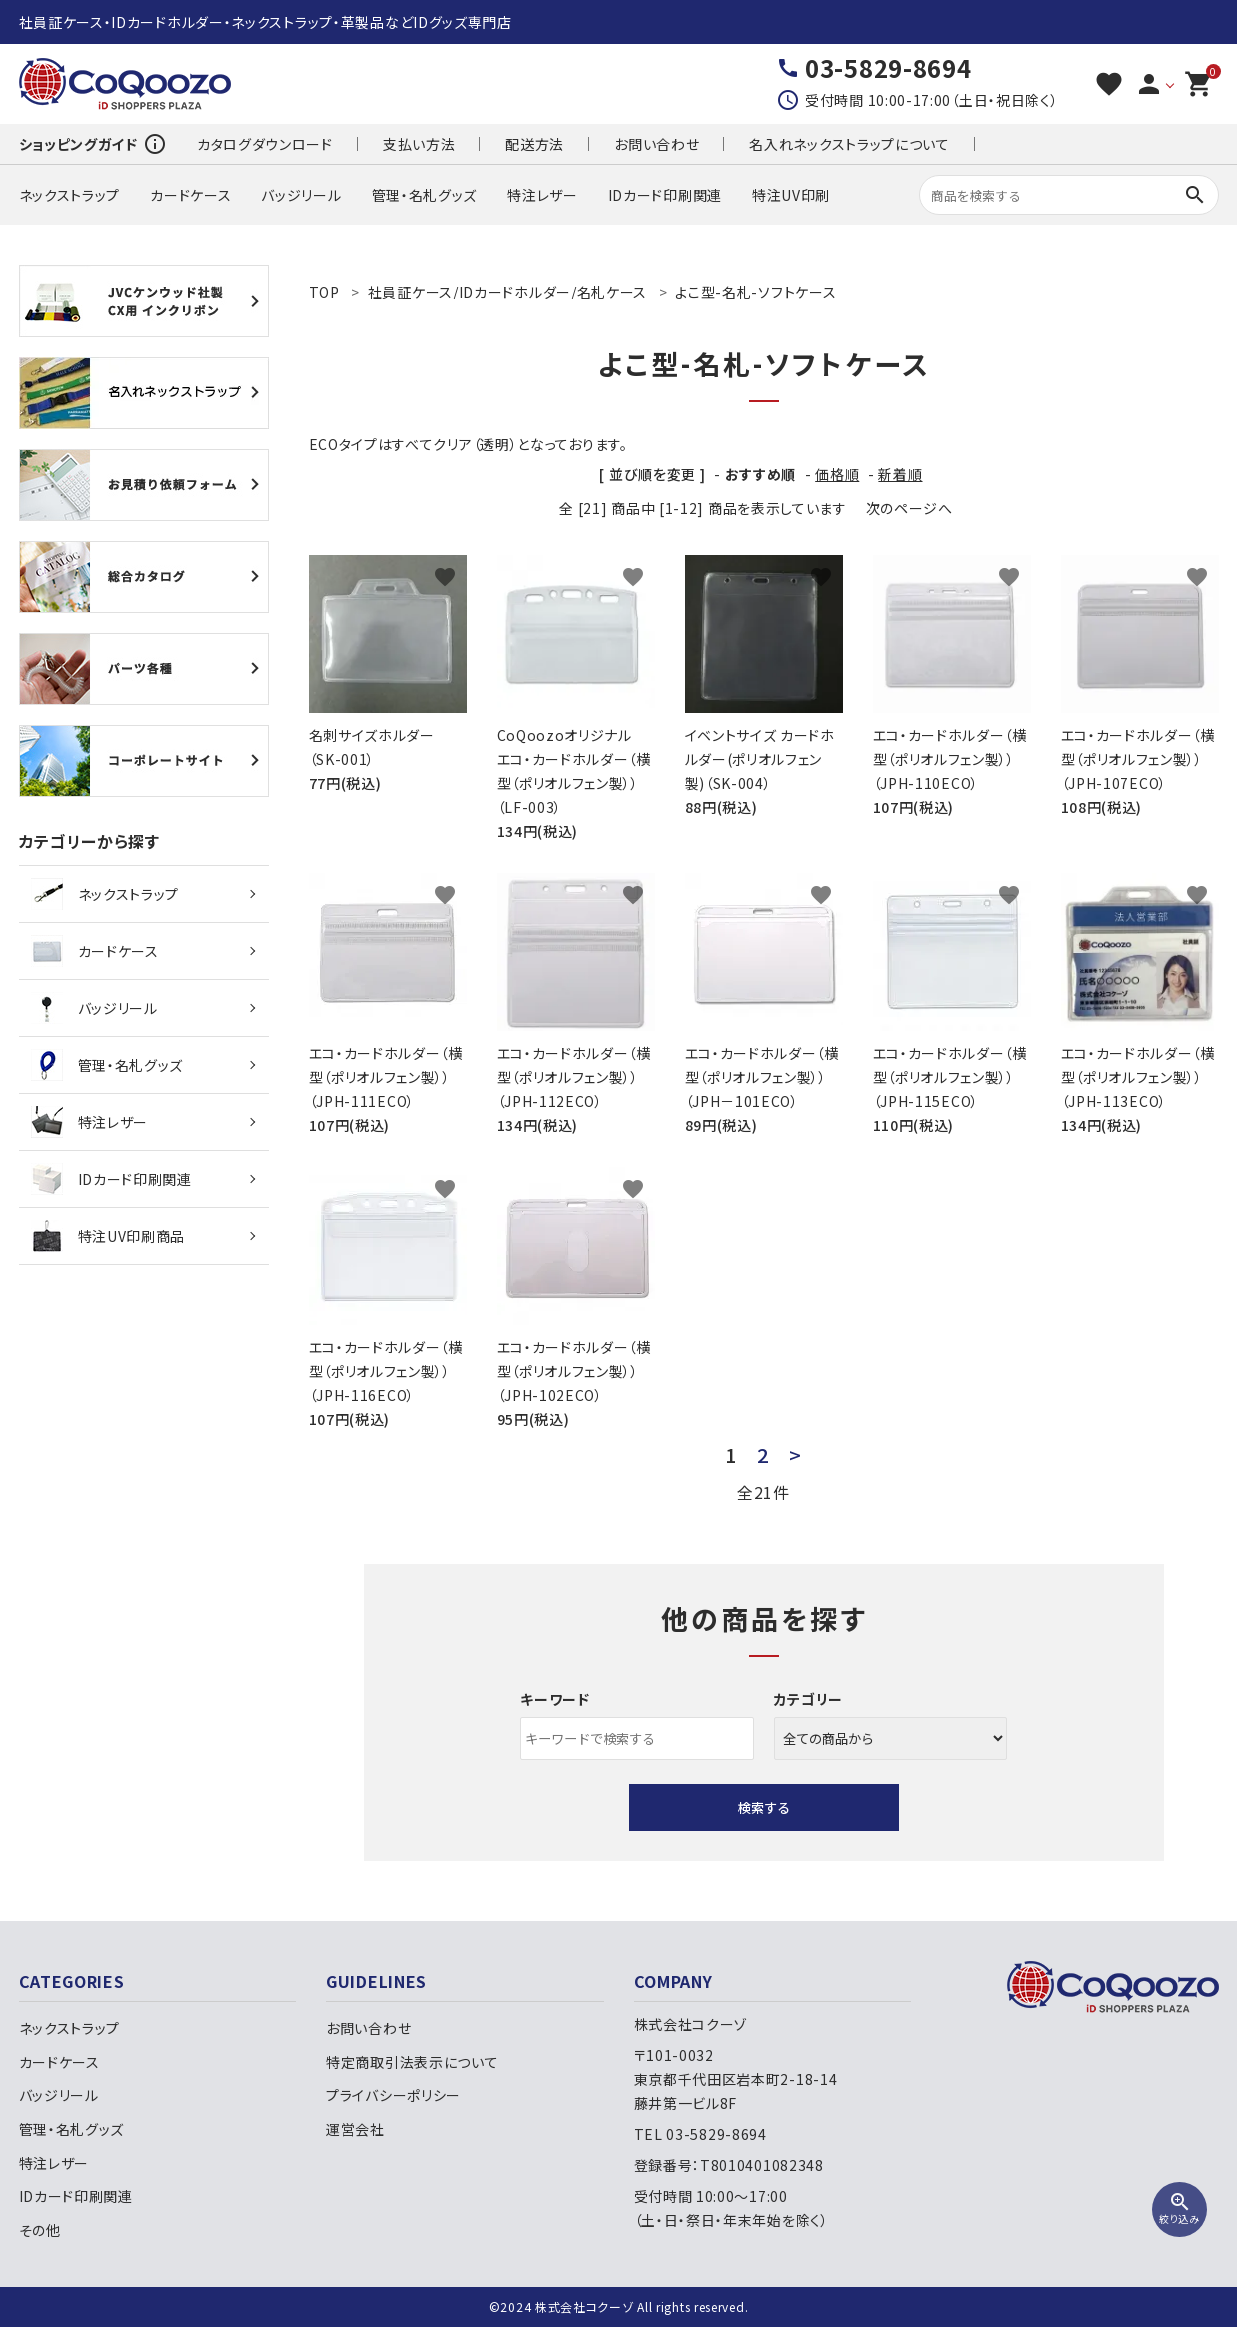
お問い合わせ (656, 144)
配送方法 (534, 144)
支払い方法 (419, 144)
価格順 (837, 474)
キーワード (555, 1699)
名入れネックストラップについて (849, 144)
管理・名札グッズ (425, 195)
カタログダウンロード (265, 144)
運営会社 (355, 2129)
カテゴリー (809, 1699)
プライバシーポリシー (393, 2095)
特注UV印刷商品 (108, 1236)
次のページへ (909, 508)
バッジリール (301, 195)
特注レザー (542, 195)
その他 (40, 2230)
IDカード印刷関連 (665, 195)
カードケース (190, 195)
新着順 (900, 474)
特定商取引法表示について (412, 2062)
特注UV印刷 (791, 195)
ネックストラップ (70, 195)
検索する (764, 1807)
